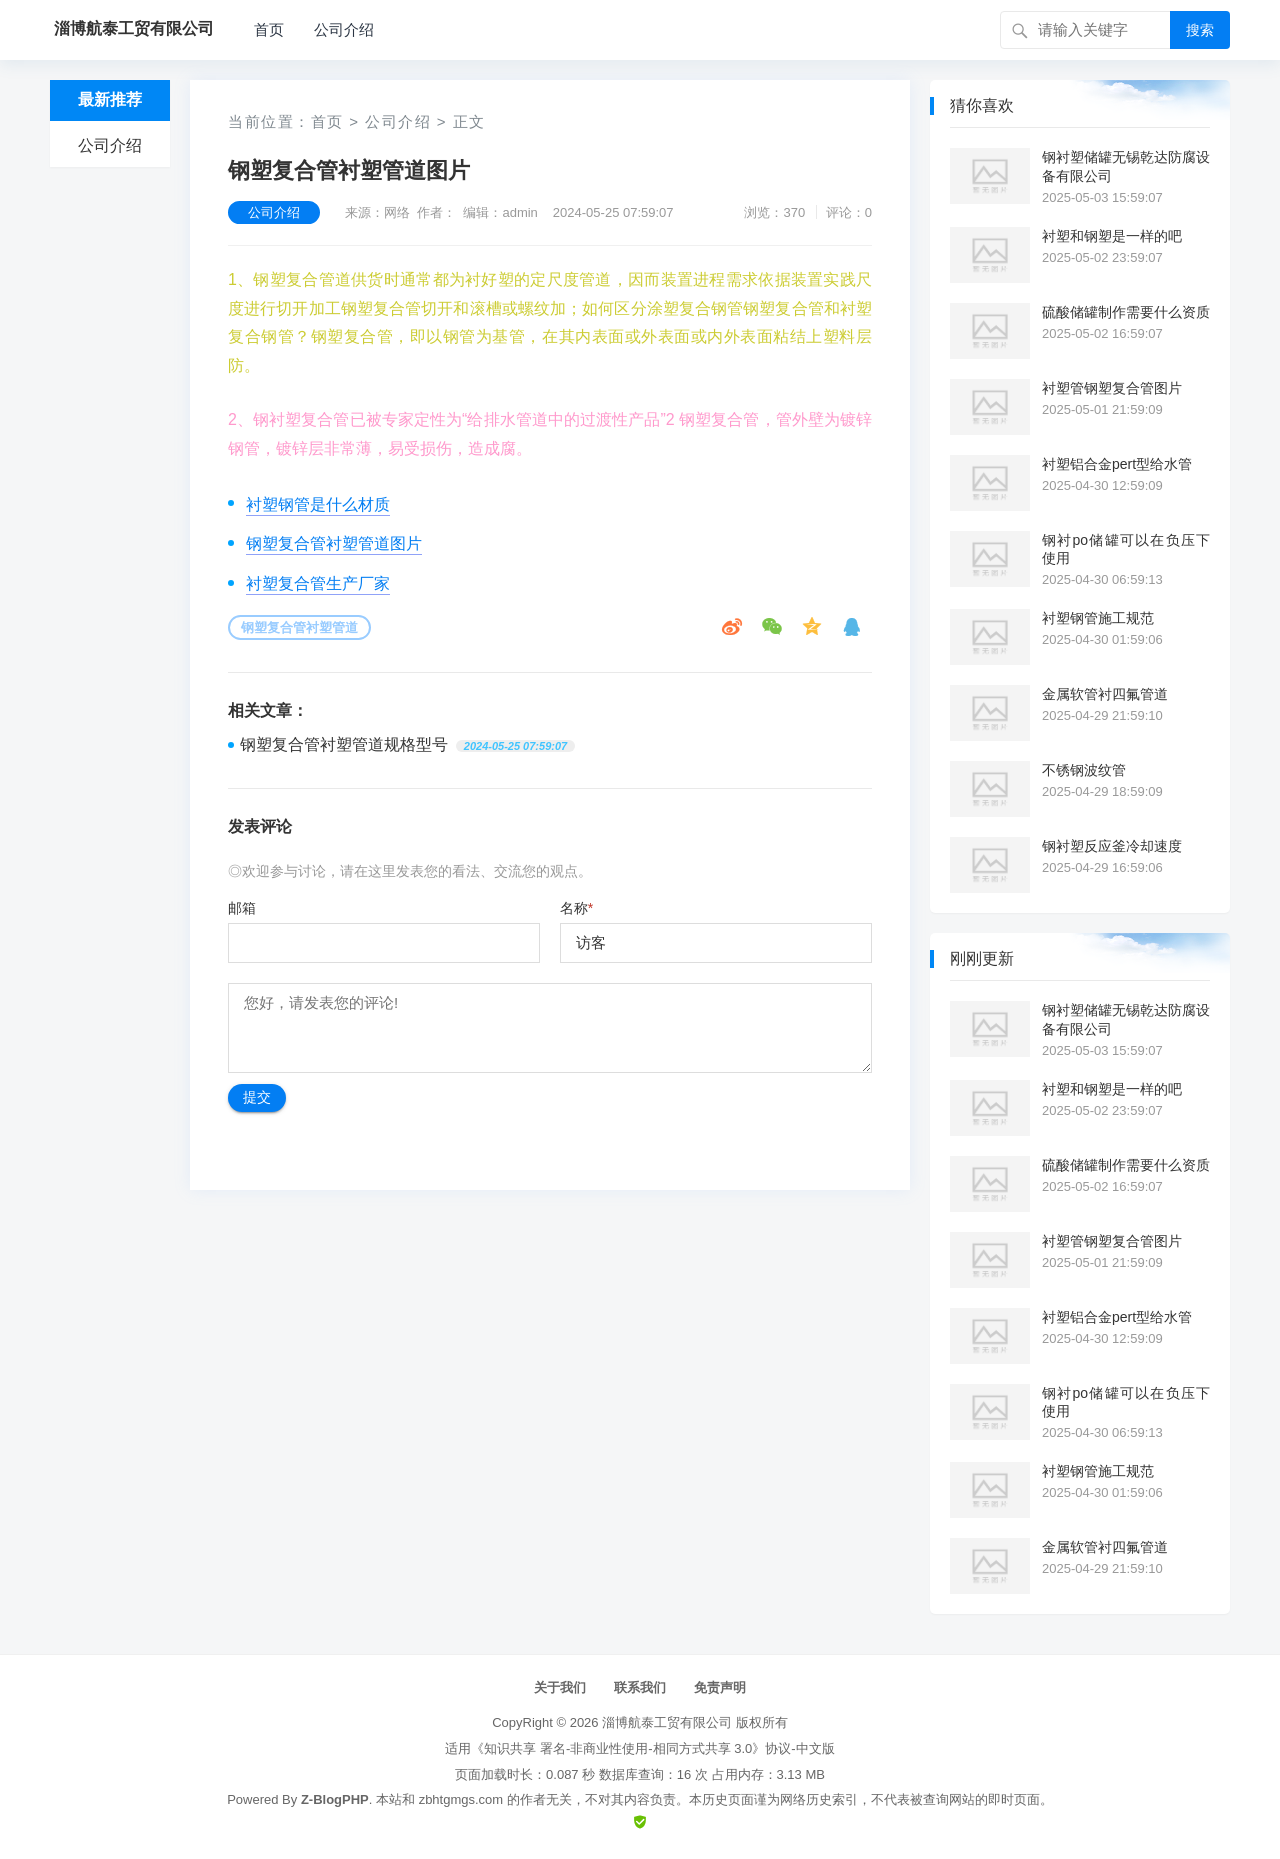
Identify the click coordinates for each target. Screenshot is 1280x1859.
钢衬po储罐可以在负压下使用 (1126, 549)
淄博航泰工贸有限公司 (667, 1722)
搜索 (1200, 30)
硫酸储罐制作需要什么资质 (1126, 312)
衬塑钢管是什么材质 (318, 504)
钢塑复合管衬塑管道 (299, 627)
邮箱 (242, 908)
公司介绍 (344, 29)
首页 (269, 29)
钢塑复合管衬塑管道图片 (334, 543)
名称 (576, 908)
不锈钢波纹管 (1084, 770)
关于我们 (560, 1687)
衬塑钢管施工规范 (1098, 618)
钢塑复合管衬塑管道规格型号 (344, 744)
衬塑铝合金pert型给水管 (1117, 464)
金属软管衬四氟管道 (1105, 694)
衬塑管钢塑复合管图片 (1112, 388)
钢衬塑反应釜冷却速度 (1112, 846)
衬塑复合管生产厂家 (318, 583)
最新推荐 (110, 99)
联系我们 (640, 1687)
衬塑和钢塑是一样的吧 (1112, 236)
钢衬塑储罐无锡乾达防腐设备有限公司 (1126, 166)
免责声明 (720, 1687)
